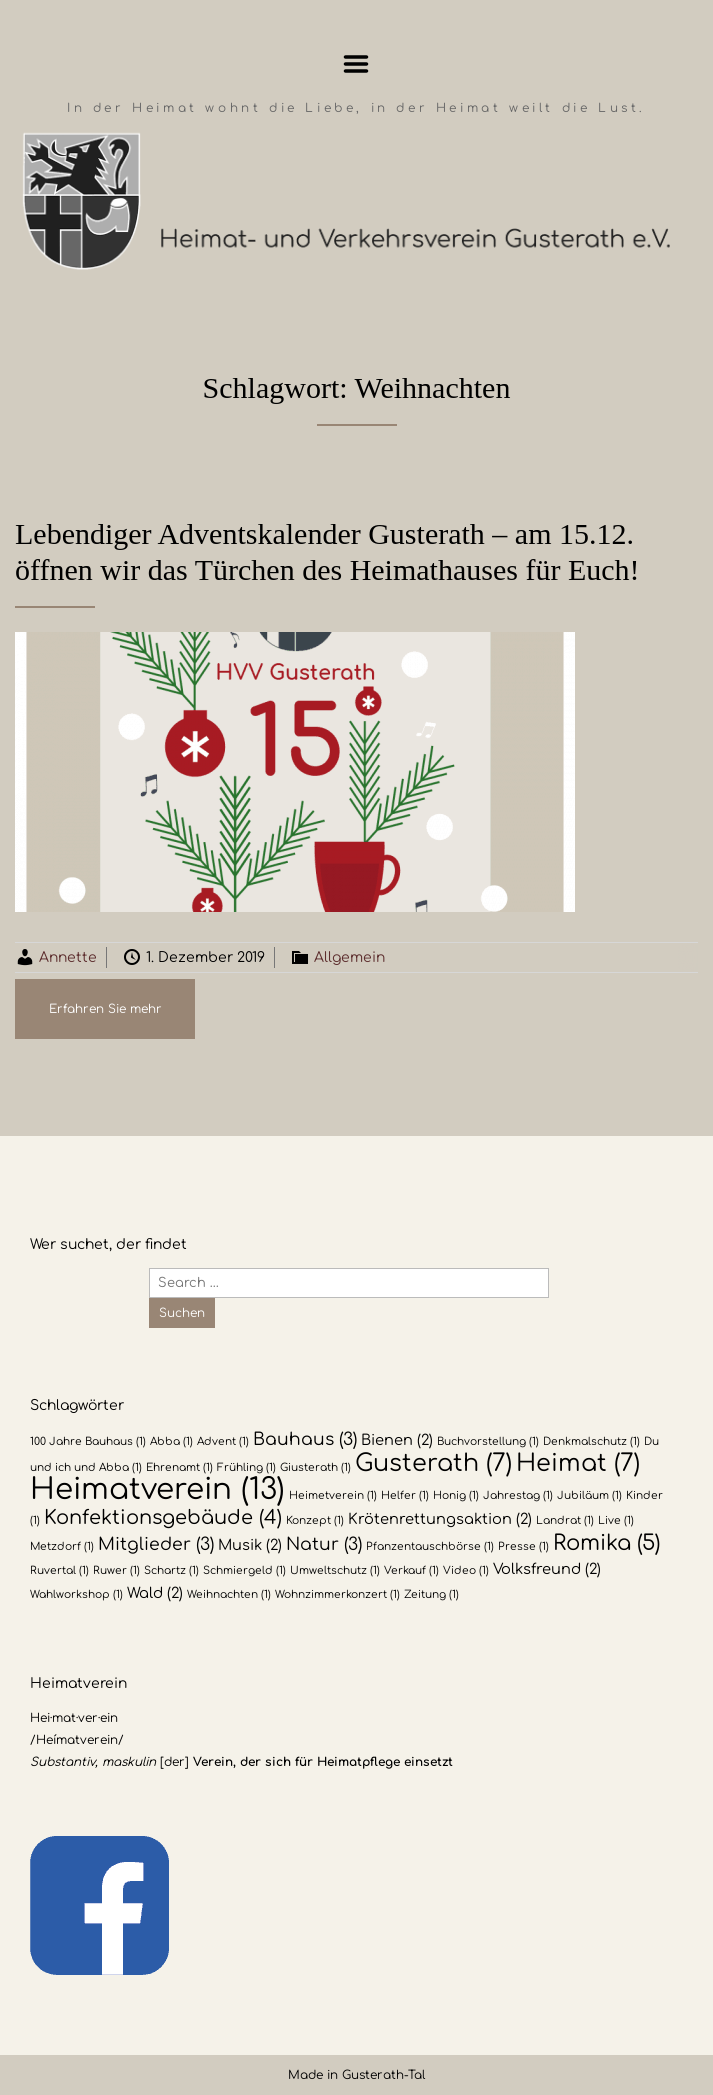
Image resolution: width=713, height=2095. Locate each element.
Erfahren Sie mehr (105, 1009)
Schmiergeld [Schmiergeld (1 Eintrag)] (244, 1570)
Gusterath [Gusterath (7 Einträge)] (433, 1463)
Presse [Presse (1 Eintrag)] (523, 1546)
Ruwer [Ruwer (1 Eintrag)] (116, 1570)
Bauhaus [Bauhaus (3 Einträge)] (305, 1439)
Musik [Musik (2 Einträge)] (250, 1545)
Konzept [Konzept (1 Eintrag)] (315, 1520)
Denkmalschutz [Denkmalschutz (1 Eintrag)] (591, 1441)
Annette (68, 957)
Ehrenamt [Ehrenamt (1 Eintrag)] (179, 1467)
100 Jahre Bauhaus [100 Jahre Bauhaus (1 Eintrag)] (88, 1441)
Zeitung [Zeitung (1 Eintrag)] (431, 1594)
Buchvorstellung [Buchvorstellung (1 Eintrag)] (488, 1441)
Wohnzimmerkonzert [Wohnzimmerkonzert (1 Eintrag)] (337, 1594)
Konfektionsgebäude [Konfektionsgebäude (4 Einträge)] (163, 1518)
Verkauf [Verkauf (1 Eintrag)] (411, 1570)
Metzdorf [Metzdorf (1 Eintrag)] (62, 1546)
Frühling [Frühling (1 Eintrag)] (246, 1467)
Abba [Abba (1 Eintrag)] (171, 1441)
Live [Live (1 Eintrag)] (616, 1520)
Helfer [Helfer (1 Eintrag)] (405, 1495)
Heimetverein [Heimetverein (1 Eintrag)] (333, 1495)
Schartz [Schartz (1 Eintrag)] (171, 1570)
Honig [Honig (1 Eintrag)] (456, 1495)
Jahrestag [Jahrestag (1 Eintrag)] (518, 1495)
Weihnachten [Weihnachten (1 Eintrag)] (229, 1594)
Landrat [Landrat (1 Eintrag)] (565, 1520)
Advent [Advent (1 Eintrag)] (223, 1441)
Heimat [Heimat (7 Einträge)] (578, 1463)
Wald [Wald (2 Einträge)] (155, 1593)
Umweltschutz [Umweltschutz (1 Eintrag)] (335, 1570)
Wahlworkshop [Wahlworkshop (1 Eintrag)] (76, 1594)
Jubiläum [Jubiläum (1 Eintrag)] (589, 1495)
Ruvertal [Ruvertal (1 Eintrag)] (59, 1570)
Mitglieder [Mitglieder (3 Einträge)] (156, 1544)
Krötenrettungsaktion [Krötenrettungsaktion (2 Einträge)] (440, 1519)
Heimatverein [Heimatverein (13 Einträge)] (157, 1489)
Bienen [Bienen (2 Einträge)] (397, 1440)
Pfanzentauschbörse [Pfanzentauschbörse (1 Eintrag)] (430, 1546)
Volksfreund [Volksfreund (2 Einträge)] (547, 1569)
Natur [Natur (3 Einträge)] (324, 1544)
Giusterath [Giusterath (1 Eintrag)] (315, 1467)
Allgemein (349, 957)
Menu (356, 64)
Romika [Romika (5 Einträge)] (606, 1543)
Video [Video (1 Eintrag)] (466, 1570)
